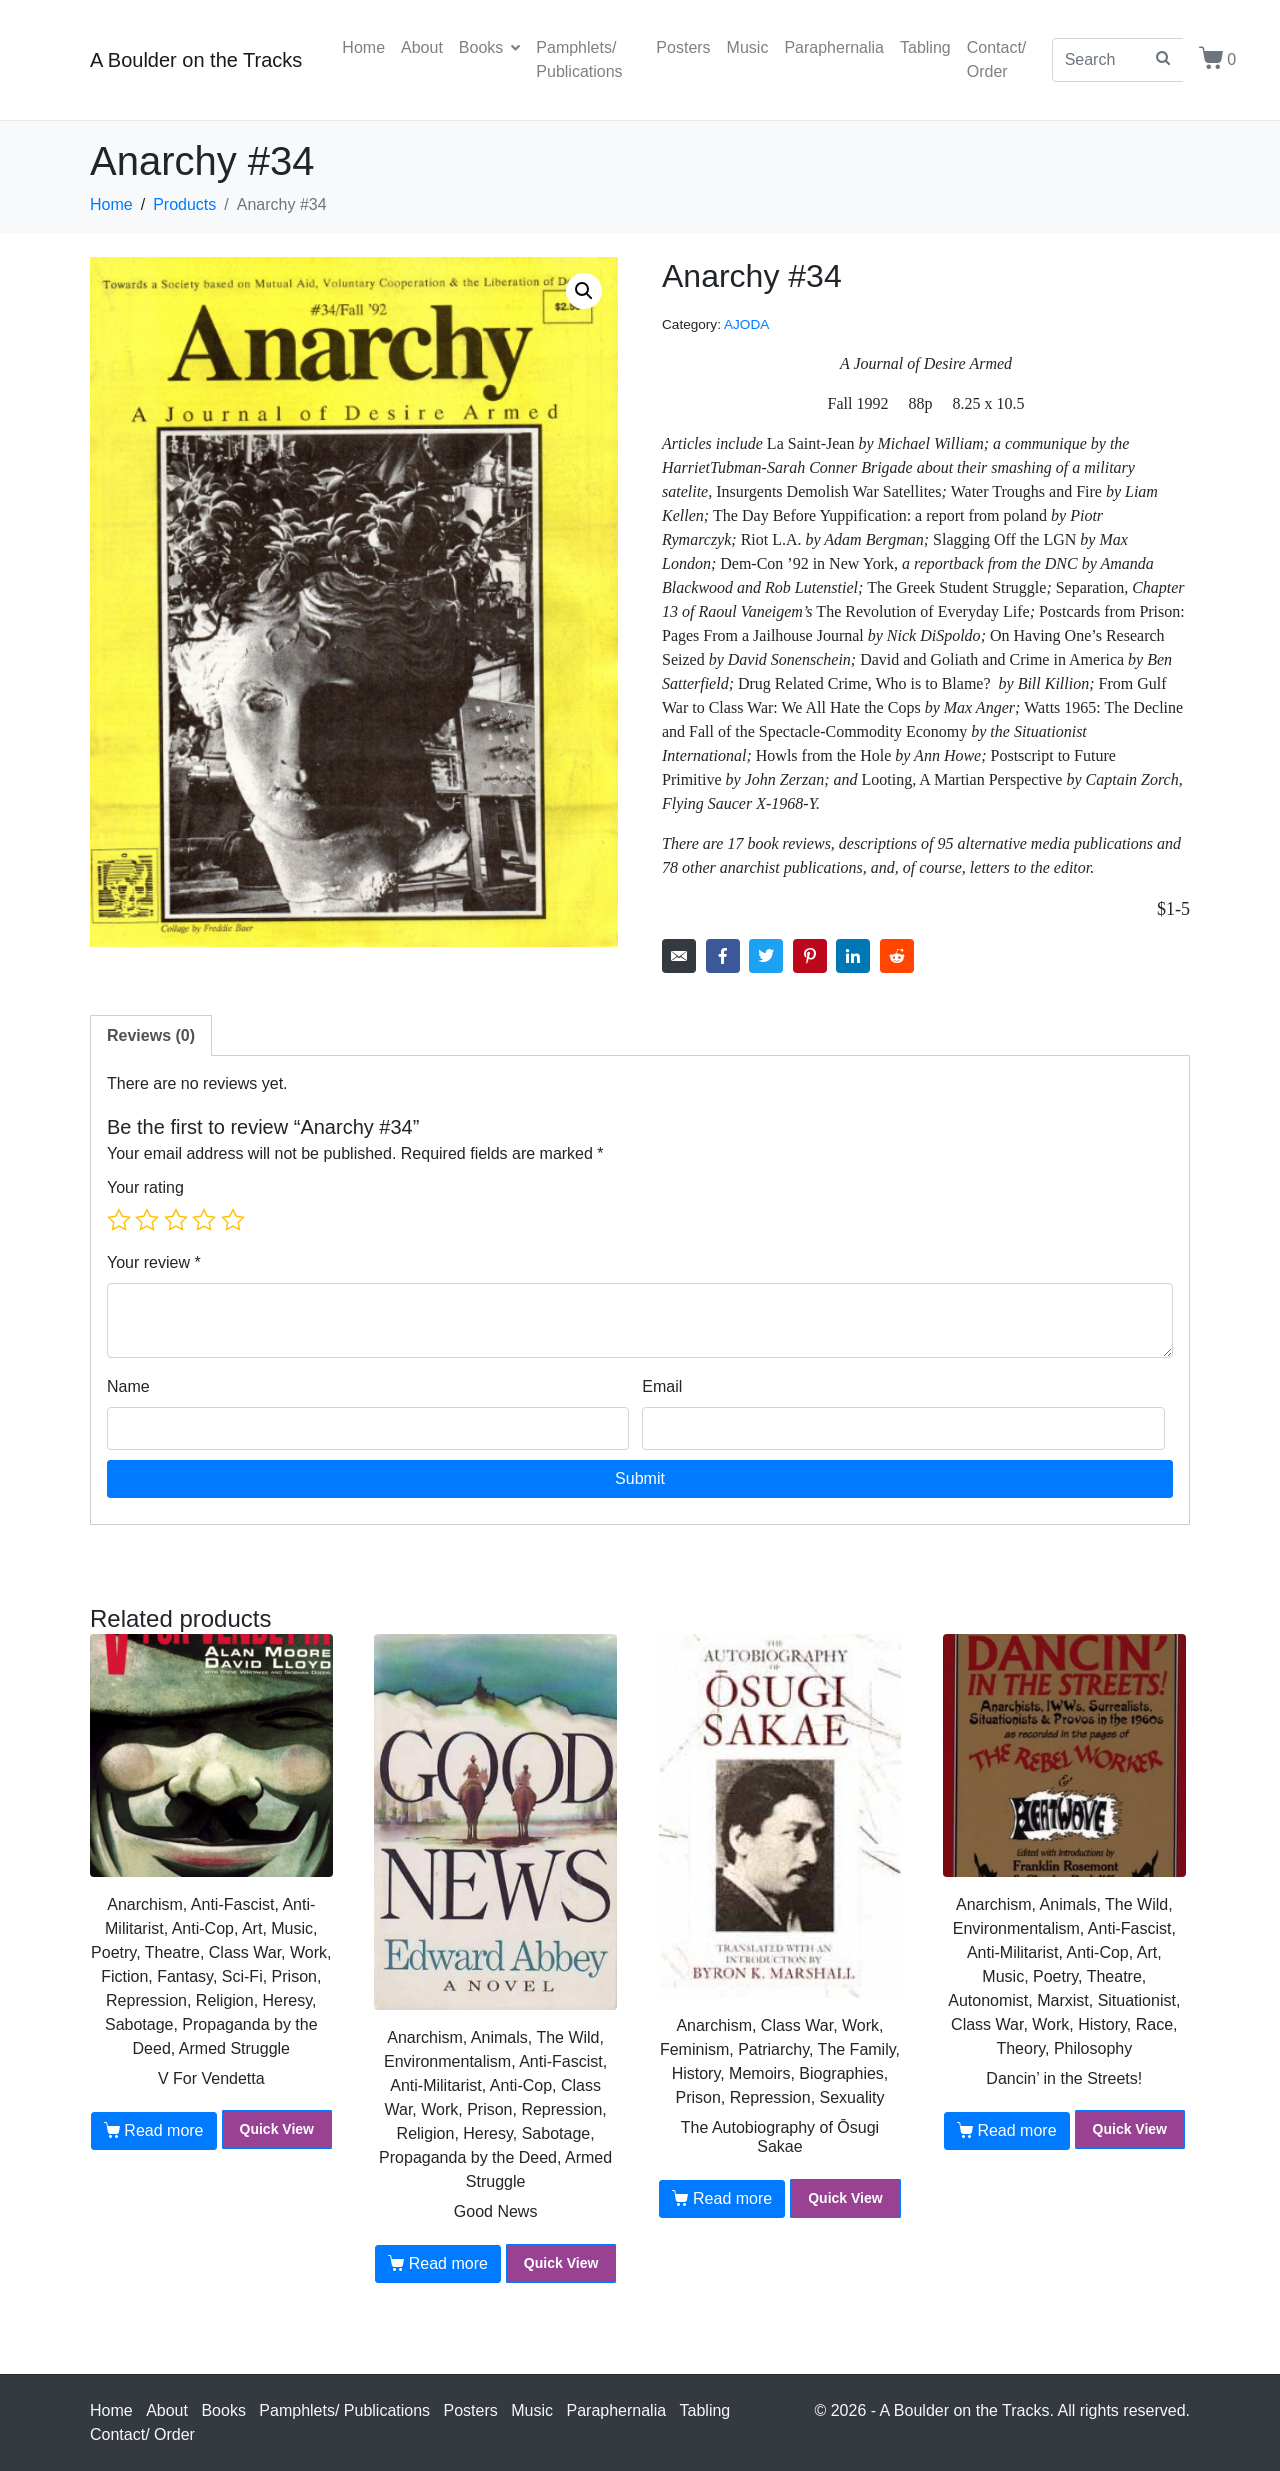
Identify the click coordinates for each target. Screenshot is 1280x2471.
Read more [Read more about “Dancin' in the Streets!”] (1016, 2130)
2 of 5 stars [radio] (147, 1220)
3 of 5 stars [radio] (176, 1220)
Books (489, 47)
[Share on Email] (679, 956)
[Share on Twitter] (766, 956)
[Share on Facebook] (723, 956)
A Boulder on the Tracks (196, 60)
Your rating (145, 1187)
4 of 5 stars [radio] (204, 1220)
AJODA (746, 324)
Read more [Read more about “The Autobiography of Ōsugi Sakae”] (732, 2198)
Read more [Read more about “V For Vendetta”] (163, 2130)
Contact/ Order (997, 59)
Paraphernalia (834, 47)
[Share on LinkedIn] (853, 956)
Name (128, 1386)
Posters (683, 47)
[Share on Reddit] (897, 956)
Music (748, 47)
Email (662, 1386)
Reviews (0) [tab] (151, 1035)
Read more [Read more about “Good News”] (448, 2263)
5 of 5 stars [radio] (233, 1220)
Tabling (925, 47)
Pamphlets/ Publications (579, 59)
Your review (154, 1262)
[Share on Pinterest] (810, 956)
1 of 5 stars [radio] (119, 1220)
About (422, 47)
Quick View (277, 2129)
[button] (584, 291)
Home (363, 47)
